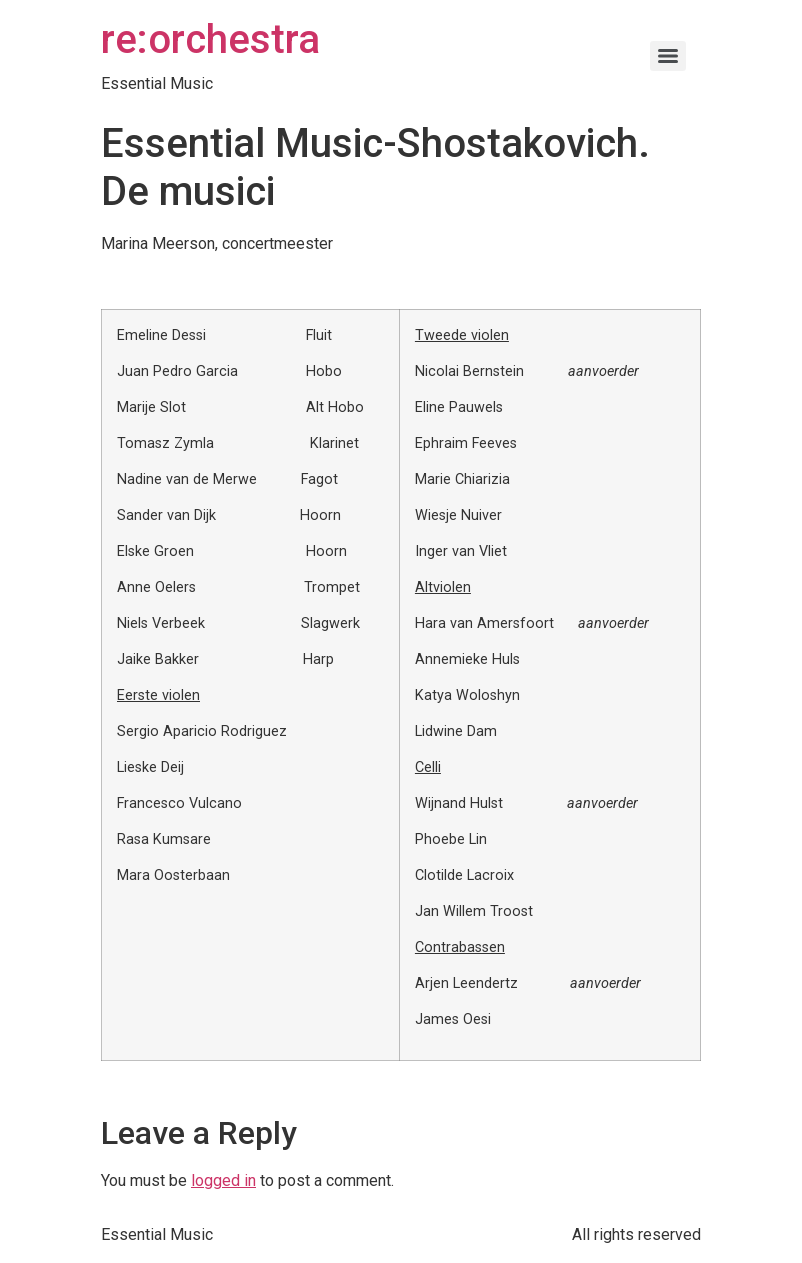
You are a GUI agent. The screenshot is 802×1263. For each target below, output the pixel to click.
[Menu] (668, 56)
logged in (223, 1180)
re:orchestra (210, 39)
